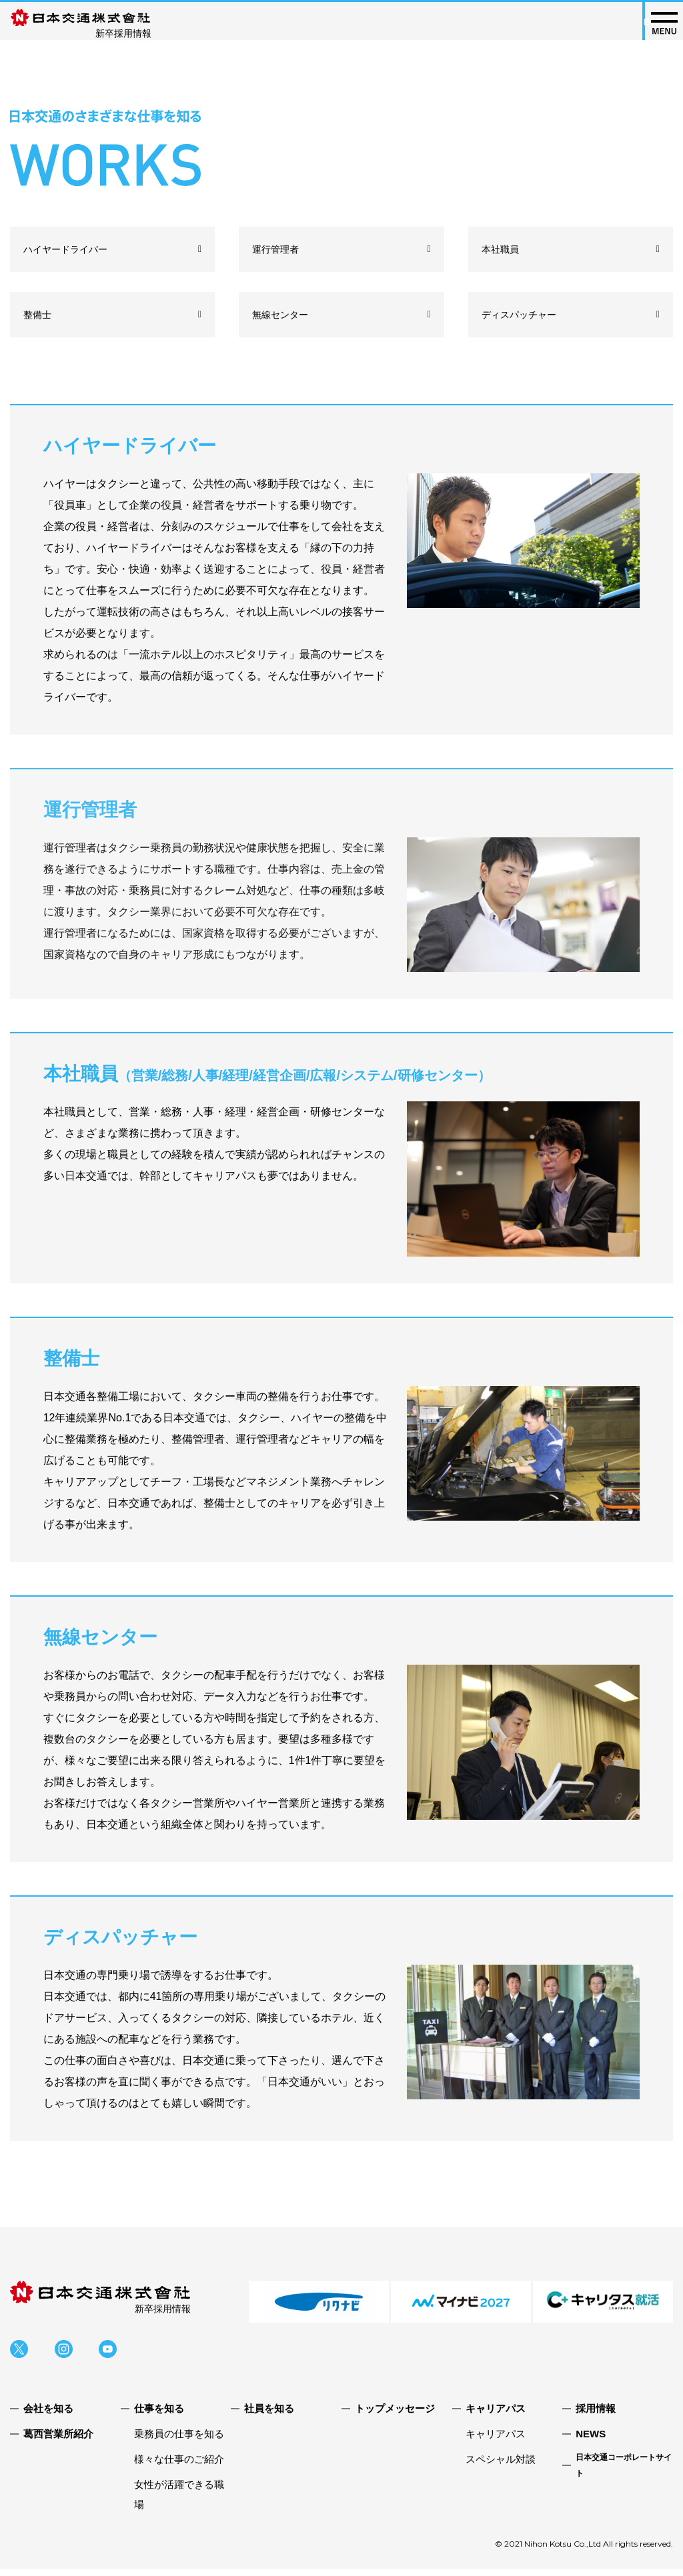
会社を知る (48, 2415)
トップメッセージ (395, 2415)
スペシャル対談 (501, 2466)
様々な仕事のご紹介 (179, 2466)
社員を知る (269, 2415)
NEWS (591, 2441)
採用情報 (596, 2415)
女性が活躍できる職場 (179, 2501)
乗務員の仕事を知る (179, 2441)
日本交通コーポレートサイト (624, 2472)
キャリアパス (496, 2441)
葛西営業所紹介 (58, 2441)
